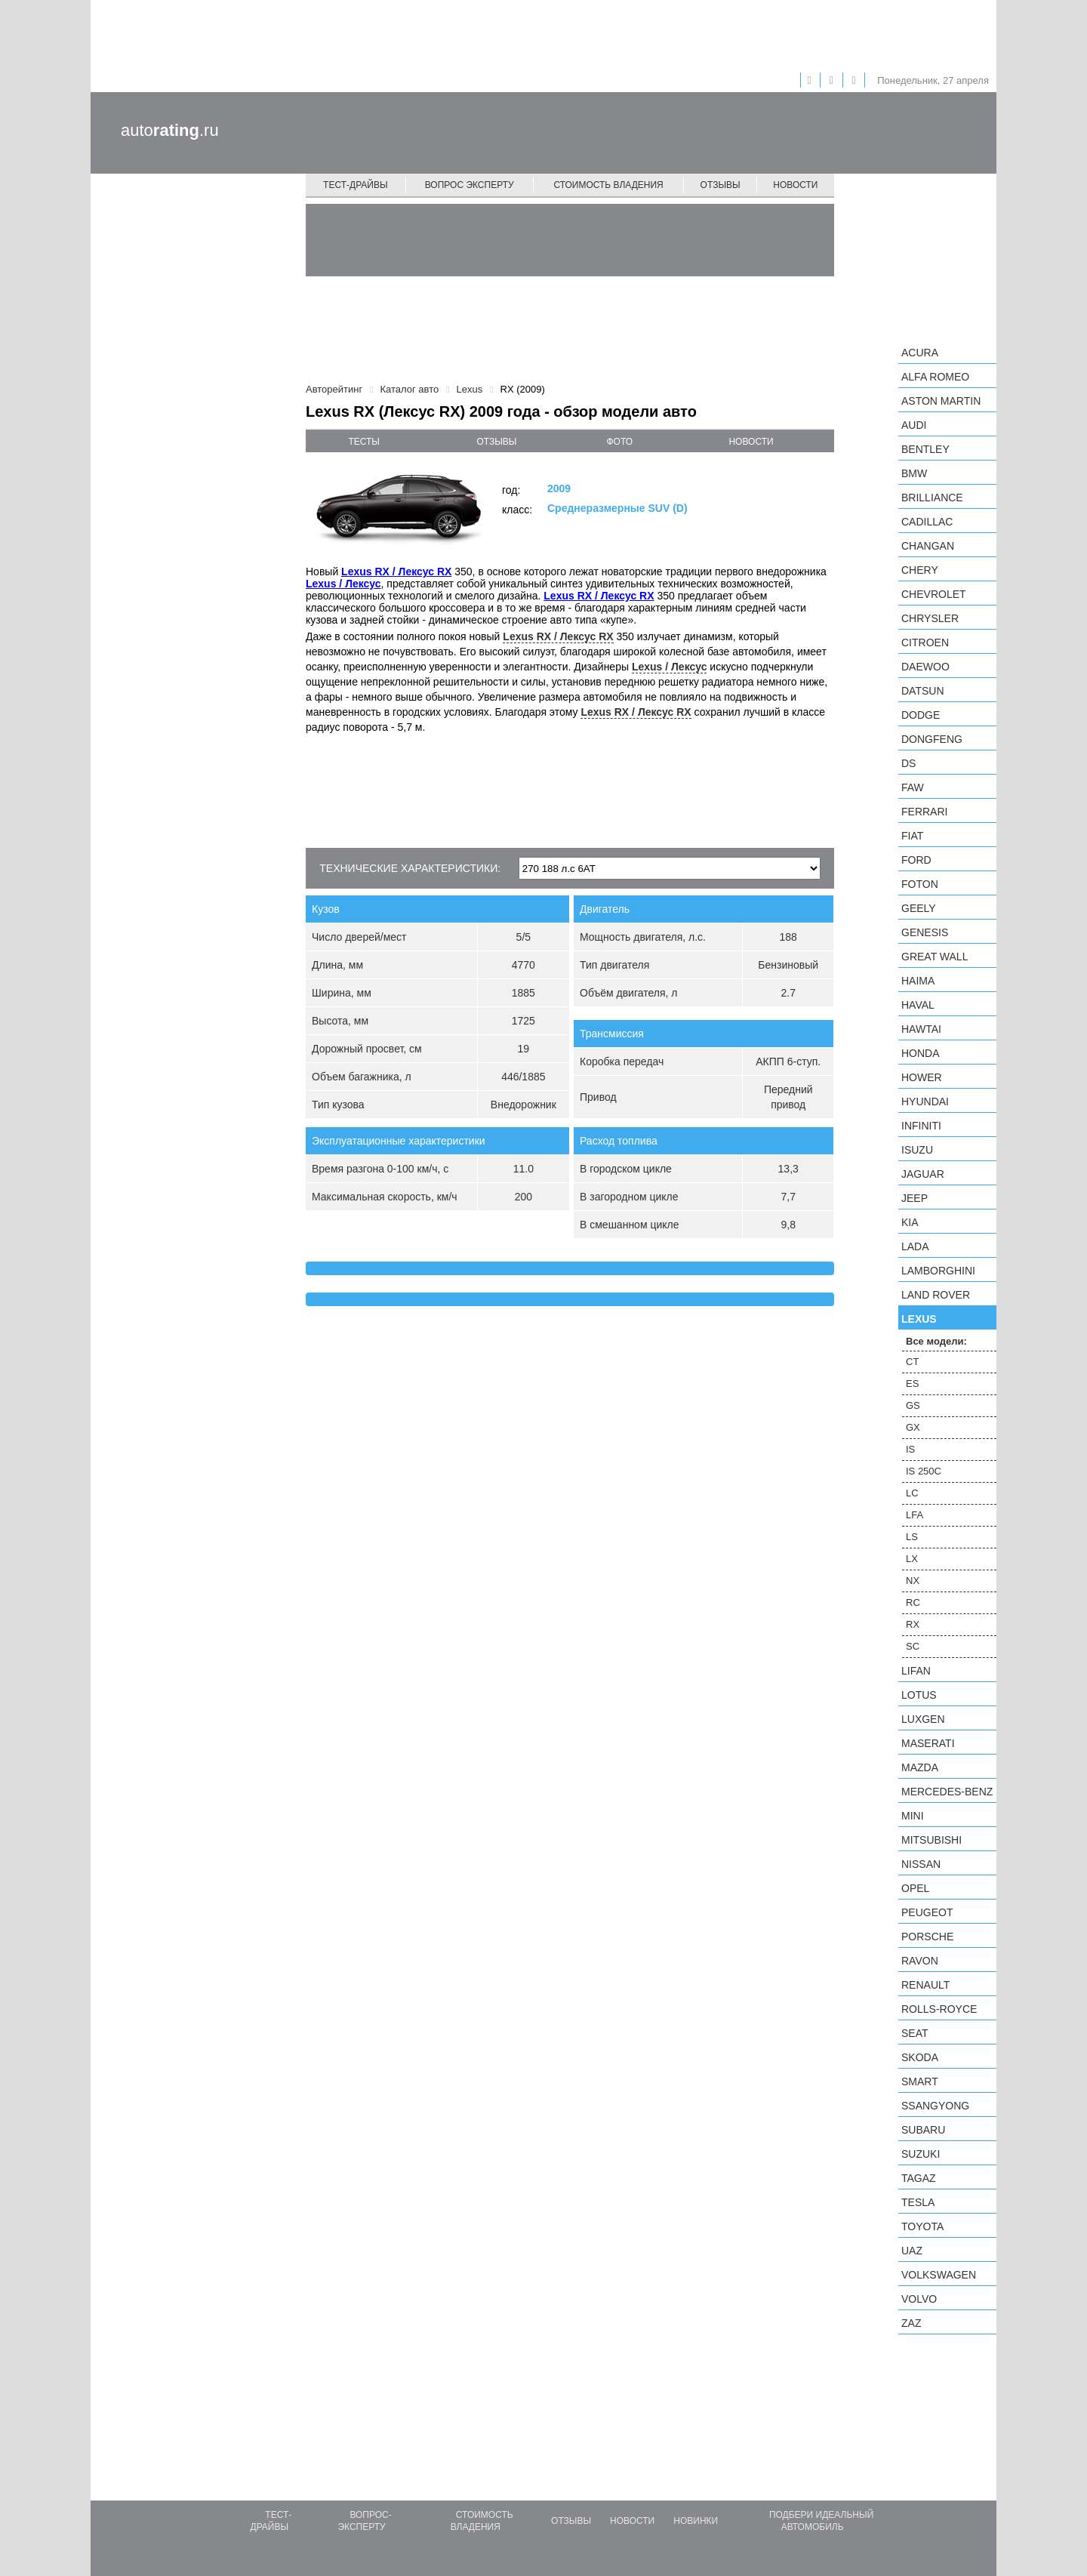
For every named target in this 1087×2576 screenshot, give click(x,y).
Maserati (928, 1743)
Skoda (919, 2057)
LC (912, 1493)
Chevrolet (933, 594)
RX (912, 1624)
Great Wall (934, 957)
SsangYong (935, 2106)
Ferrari (924, 812)
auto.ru (170, 130)
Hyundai (925, 1101)
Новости (795, 185)
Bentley (925, 449)
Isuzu (917, 1150)
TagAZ (918, 2178)
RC (913, 1602)
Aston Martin (941, 401)
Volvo (919, 2299)
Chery (919, 570)
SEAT (914, 2033)
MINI (912, 1816)
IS (910, 1449)
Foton (919, 884)
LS (912, 1536)
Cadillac (927, 522)
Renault (925, 1985)
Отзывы (721, 185)
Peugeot (927, 1912)
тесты (364, 441)
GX (913, 1427)
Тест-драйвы (355, 185)
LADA (915, 1246)
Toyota (922, 2226)
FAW (912, 787)
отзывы (496, 441)
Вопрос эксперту (469, 185)
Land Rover (935, 1295)
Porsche (927, 1936)
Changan (927, 546)
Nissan (921, 1864)
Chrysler (930, 618)
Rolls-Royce (939, 2009)
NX (912, 1580)
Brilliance (932, 497)
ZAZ (911, 2323)
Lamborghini (938, 1271)
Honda (920, 1053)
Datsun (922, 691)
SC (912, 1646)
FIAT (912, 836)
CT (912, 1361)
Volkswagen (938, 2275)
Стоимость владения (608, 185)
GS (913, 1405)
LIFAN (916, 1671)
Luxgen (923, 1719)
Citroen (925, 642)
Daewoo (925, 667)
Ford (916, 860)
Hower (921, 1077)
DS (908, 763)
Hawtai (921, 1029)
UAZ (911, 2251)
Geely (918, 908)
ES (912, 1383)
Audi (913, 425)
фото (620, 441)
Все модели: (936, 1341)
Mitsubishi (931, 1840)
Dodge (920, 715)
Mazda (919, 1767)
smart (919, 2081)
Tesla (918, 2202)
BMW (914, 473)
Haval (918, 1005)
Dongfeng (931, 739)
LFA (914, 1515)
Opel (915, 1888)
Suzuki (920, 2154)
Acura (919, 353)
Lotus (919, 1695)
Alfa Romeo (935, 377)
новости (750, 441)
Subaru (923, 2130)
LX (912, 1558)
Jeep (914, 1198)
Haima (918, 981)
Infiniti (921, 1126)
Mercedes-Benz (947, 1792)
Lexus (919, 1319)
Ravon (919, 1961)
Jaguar (922, 1174)
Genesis (924, 932)
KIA (910, 1222)
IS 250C (923, 1471)
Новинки (695, 2521)
